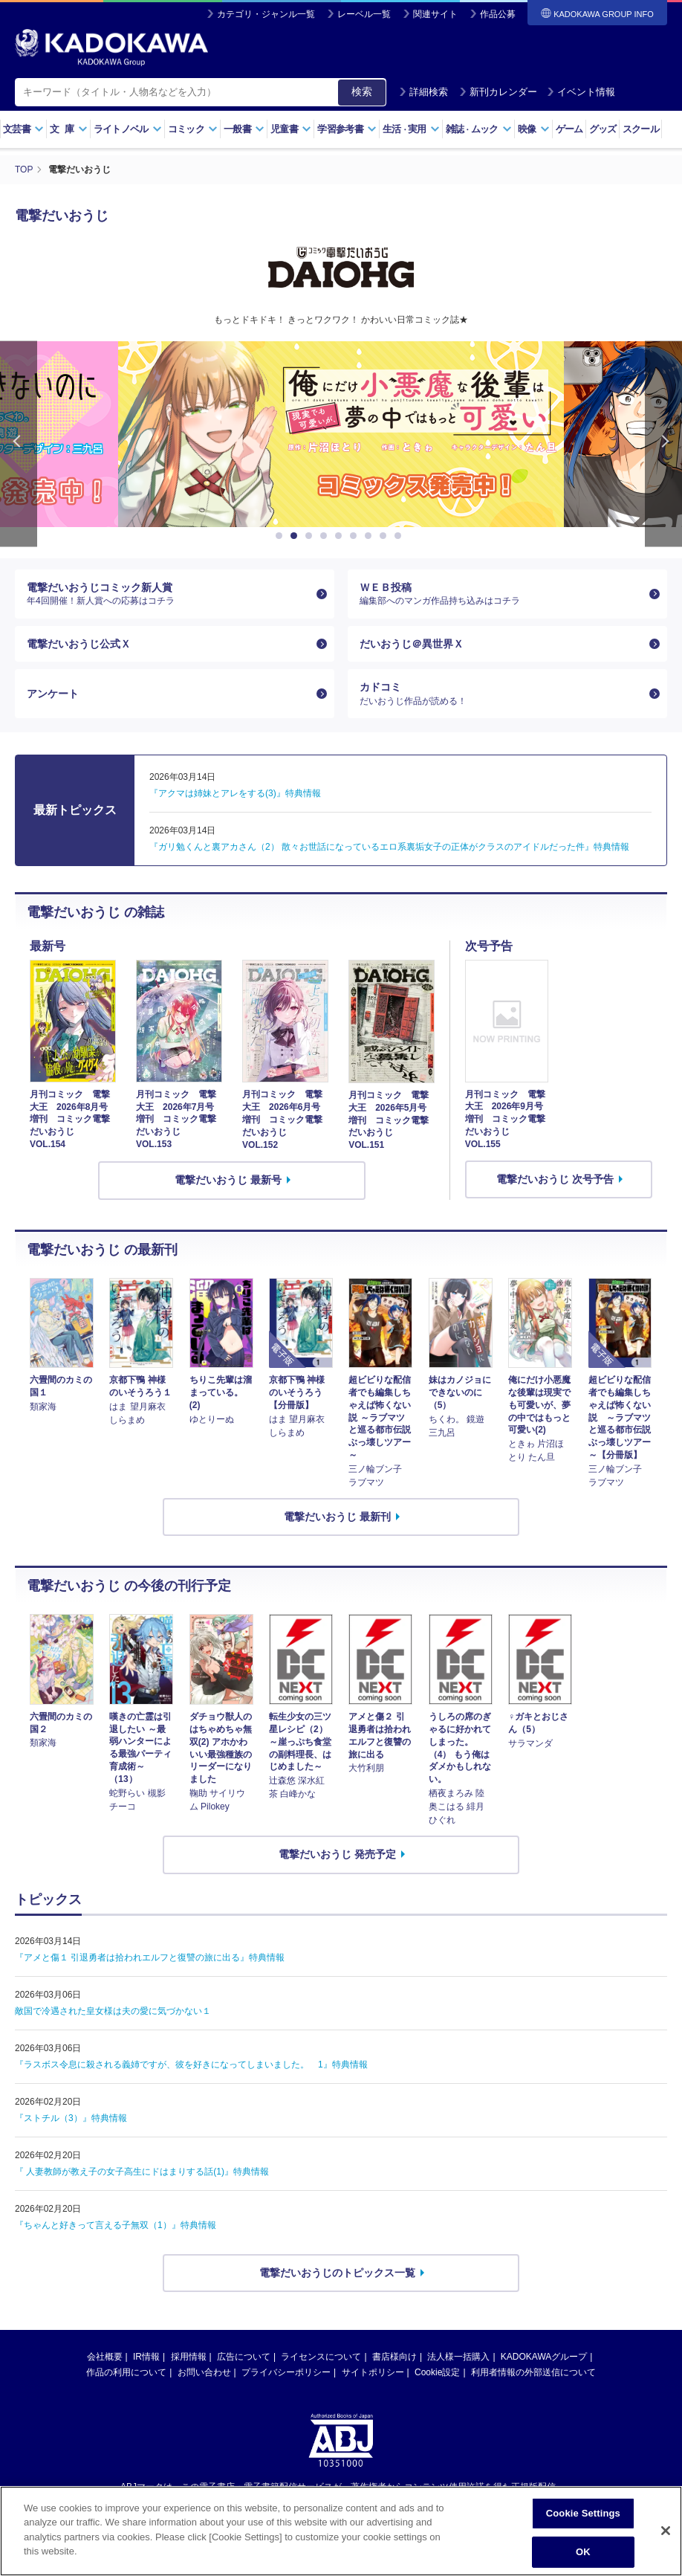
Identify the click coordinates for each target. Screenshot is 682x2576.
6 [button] (356, 535)
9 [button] (400, 535)
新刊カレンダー (498, 91)
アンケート (53, 693)
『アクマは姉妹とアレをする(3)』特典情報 (235, 792)
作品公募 (498, 14)
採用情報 (189, 2356)
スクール (641, 129)
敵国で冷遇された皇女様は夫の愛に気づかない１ (113, 2010)
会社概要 (105, 2356)
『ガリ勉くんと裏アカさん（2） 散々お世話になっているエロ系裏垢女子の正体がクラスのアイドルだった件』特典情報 (389, 846)
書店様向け (394, 2356)
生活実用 (411, 129)
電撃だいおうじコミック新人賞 (169, 593)
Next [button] (663, 443)
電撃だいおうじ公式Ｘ (79, 643)
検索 (361, 91)
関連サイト (435, 14)
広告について (243, 2356)
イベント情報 (581, 91)
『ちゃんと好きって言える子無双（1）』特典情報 (115, 2224)
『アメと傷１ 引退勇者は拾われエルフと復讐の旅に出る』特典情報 (150, 1957)
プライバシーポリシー (286, 2372)
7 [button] (371, 535)
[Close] (665, 2530)
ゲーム (569, 129)
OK (583, 2551)
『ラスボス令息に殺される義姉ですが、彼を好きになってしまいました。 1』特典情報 (191, 2064)
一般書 (244, 129)
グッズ (603, 129)
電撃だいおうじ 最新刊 (337, 1516)
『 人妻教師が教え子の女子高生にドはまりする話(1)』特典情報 (142, 2171)
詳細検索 (423, 91)
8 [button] (386, 535)
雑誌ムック (479, 129)
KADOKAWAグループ (544, 2356)
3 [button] (311, 535)
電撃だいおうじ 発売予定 (337, 1853)
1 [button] (282, 535)
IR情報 (146, 2356)
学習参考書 (347, 129)
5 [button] (341, 535)
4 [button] (326, 535)
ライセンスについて (321, 2356)
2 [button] (296, 535)
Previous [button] (18, 443)
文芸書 (23, 129)
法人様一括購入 (458, 2356)
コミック (193, 129)
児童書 (290, 129)
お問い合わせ (204, 2372)
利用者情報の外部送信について (533, 2372)
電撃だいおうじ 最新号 (228, 1179)
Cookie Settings (583, 2513)
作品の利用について (126, 2372)
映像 (534, 129)
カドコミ (501, 693)
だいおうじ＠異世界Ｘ (412, 643)
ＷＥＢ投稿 (501, 593)
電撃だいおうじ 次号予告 (555, 1178)
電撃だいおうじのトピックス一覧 (337, 2272)
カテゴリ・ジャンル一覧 (266, 14)
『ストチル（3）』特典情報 (71, 2117)
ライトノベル (128, 129)
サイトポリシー (373, 2372)
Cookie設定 (437, 2372)
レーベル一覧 (364, 14)
